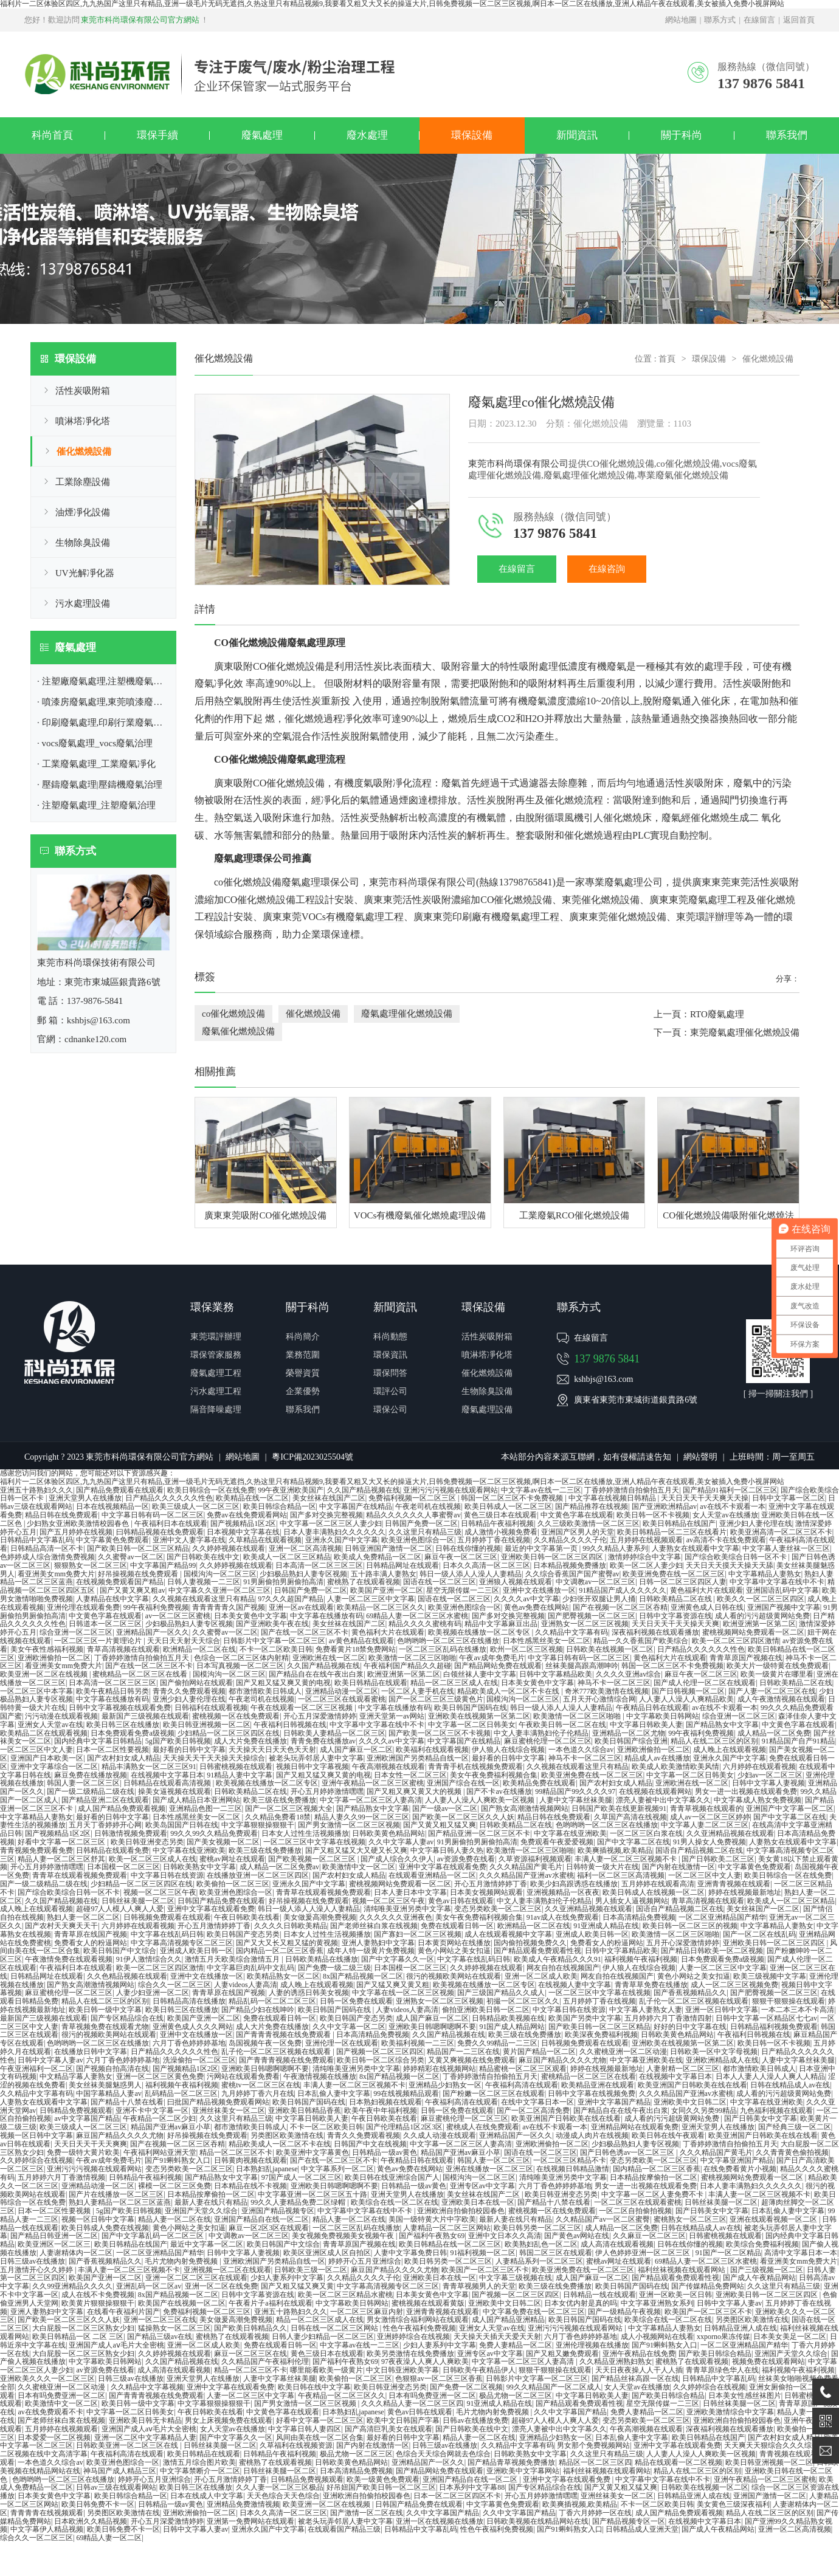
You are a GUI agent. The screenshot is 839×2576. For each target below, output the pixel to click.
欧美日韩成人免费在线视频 (105, 2228)
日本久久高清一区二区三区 (486, 1565)
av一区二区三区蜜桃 (177, 1616)
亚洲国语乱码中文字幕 (782, 1590)
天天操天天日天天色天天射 (272, 1749)
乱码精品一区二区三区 (181, 2093)
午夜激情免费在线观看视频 (68, 1959)
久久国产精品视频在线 (363, 1490)
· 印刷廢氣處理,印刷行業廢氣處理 (104, 722)
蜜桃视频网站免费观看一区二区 (753, 1632)
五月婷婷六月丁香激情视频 (61, 2177)
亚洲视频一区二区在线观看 (227, 2269)
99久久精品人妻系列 (615, 1548)
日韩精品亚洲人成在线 (740, 2328)
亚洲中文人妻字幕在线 (189, 1540)
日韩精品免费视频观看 (76, 2110)
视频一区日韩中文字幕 (36, 2135)
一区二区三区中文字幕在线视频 (314, 1842)
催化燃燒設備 (84, 451)
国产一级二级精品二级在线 (90, 1791)
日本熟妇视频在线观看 (385, 2102)
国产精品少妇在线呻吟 (257, 2009)
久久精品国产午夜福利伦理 (265, 2361)
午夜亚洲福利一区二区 (36, 2068)
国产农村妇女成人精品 (123, 1758)
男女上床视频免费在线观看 (228, 2420)
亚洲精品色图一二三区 (205, 1808)
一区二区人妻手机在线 (417, 1691)
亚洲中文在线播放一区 (539, 1590)
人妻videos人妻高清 (245, 1984)
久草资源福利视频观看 (535, 1859)
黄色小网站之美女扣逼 (454, 1950)
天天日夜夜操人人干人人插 (639, 2370)
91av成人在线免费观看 (563, 1917)
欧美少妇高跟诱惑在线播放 (574, 1884)
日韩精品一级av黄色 (384, 2152)
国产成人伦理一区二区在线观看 (705, 1682)
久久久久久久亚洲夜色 (395, 1917)
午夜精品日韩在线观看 (652, 1707)
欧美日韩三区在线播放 (122, 1724)
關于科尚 (681, 135)
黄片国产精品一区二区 (539, 2051)
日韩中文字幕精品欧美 (555, 1674)
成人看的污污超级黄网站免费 (762, 1616)
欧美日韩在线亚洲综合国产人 (392, 2177)
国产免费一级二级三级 (334, 1967)
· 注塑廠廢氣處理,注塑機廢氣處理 (104, 681)
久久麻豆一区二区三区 (649, 2235)
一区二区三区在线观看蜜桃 (341, 1699)
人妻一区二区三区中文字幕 (371, 1599)
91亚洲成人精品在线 (606, 1926)
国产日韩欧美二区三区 (718, 1859)
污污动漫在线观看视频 (61, 1716)
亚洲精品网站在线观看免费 (634, 2127)
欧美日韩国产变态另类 (243, 1934)
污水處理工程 (215, 1391)
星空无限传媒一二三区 (462, 1590)
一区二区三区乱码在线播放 (442, 1649)
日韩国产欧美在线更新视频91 (618, 1808)
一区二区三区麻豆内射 (366, 2311)
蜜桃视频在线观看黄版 (428, 2303)
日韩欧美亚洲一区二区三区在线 (128, 2445)
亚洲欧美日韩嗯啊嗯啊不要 (432, 2026)
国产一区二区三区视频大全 (289, 1808)
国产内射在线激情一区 (678, 1867)
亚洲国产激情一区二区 (769, 2496)
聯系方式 (720, 20)
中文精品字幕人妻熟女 (76, 2076)
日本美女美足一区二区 (789, 2336)
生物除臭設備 (82, 543)
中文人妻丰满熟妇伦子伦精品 (541, 1733)
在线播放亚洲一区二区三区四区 (258, 1875)
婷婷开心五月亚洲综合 (364, 2261)
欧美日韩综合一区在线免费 (211, 1490)
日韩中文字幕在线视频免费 (591, 2093)
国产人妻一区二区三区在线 (772, 1691)
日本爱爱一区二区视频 (54, 2437)
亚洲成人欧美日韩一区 (592, 1934)
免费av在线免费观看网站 (246, 1515)
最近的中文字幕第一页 (542, 1548)
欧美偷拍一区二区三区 (232, 1884)
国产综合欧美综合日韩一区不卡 (737, 1557)
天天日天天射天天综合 (183, 1641)
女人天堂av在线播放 (725, 1515)
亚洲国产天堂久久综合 (201, 2211)
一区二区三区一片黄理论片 (98, 1641)
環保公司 (390, 1409)
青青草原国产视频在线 (746, 1658)
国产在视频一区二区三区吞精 (620, 1607)
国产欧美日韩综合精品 (714, 2353)
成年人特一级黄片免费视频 (371, 1950)
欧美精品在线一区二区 (252, 1498)
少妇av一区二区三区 (770, 1775)
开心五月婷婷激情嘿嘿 (327, 1791)
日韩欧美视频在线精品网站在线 (537, 2521)
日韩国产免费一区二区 (421, 1523)
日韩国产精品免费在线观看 (221, 1901)
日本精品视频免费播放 (569, 1565)
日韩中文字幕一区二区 (788, 1498)
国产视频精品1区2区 (243, 1523)
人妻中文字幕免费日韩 (410, 2252)
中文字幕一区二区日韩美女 (472, 1724)
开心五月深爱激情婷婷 (319, 1716)
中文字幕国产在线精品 (355, 1506)
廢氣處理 (262, 135)
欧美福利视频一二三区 (417, 2043)
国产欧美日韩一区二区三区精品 (138, 1548)
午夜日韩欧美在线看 (247, 1917)
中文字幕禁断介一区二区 (200, 2471)
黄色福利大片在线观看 (706, 1590)
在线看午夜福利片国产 (123, 2311)
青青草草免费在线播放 (651, 1984)
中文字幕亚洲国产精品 (736, 2160)
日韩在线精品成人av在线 (790, 2085)
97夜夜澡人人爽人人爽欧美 (425, 2361)
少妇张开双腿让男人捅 (598, 1599)
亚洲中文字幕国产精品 (614, 2102)
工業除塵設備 (82, 482)
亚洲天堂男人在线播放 (85, 1498)
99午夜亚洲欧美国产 (290, 1490)
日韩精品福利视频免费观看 (774, 2026)
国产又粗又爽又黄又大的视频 (415, 1791)
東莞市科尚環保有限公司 (518, 464)
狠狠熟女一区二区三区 (90, 1565)
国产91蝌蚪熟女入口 (177, 2160)
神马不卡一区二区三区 (614, 1682)
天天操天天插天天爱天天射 (497, 2336)
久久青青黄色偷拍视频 (792, 2152)
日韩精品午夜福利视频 (497, 1523)
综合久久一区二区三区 (174, 1984)
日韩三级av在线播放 (32, 2261)
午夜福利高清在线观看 (521, 2085)
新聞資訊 (577, 135)
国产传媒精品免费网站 (707, 2286)
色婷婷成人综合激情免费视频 (47, 1557)
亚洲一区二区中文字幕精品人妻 (145, 2437)
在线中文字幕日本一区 (537, 2102)
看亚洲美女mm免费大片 (56, 1574)
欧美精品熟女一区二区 (283, 1976)
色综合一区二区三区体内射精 (241, 1658)
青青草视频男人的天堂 (479, 2286)
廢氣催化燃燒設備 (238, 1031)
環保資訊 (390, 1354)
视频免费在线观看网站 (768, 2361)
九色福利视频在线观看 (776, 2110)
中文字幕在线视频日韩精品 (613, 1498)
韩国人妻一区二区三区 (83, 1783)
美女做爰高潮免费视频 (319, 1917)
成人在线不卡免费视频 (97, 2294)
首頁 (666, 358)
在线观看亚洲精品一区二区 (432, 1875)
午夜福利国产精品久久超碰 (407, 1665)
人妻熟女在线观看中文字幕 (695, 1548)
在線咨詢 (607, 569)
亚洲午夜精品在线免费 (638, 2353)
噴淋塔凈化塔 (82, 421)
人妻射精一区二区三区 (682, 2068)
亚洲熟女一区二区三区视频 (585, 1623)
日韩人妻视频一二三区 (203, 1582)
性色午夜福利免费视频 (419, 2328)
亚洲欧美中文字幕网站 (522, 2471)
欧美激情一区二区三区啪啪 (412, 1658)
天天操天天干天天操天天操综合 (214, 1758)
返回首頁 (799, 20)
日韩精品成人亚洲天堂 (642, 2529)
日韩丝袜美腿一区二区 (138, 1901)
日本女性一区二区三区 (410, 1775)
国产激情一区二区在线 (366, 2513)
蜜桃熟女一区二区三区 (690, 2219)
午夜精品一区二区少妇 (159, 2118)
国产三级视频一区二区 (766, 2269)
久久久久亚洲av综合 (628, 1674)
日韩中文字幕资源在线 (675, 1616)
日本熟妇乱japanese (266, 2169)
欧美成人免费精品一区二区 (377, 1557)
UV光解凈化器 (84, 573)
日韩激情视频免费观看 (130, 1833)
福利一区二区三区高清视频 (621, 1875)
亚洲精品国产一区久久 (152, 1632)
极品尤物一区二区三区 (515, 2395)
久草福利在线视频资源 (296, 2445)
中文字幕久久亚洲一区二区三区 (219, 1590)
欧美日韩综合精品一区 (279, 1506)
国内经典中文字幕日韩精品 (98, 1741)
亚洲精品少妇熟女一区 (445, 2085)
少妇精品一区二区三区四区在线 (229, 1733)
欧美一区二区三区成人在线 (152, 1859)
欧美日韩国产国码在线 (470, 1707)
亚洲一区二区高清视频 (305, 1548)
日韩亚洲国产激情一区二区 (388, 1548)
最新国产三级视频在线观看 (145, 1716)
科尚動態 (390, 1336)
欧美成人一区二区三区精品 (287, 1557)
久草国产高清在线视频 (630, 1817)
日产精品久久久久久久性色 (169, 1498)
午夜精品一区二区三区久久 (341, 2395)
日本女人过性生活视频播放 (305, 1833)
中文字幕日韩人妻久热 (446, 1850)
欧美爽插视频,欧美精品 (615, 1850)
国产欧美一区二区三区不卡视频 (439, 1733)
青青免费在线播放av (323, 1741)
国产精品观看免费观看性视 (537, 1950)
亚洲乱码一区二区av (148, 2286)
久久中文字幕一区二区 (348, 2026)
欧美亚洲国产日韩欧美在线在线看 (692, 2085)
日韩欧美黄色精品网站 (388, 1833)
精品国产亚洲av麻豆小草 (170, 2127)
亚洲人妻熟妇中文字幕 (378, 1943)
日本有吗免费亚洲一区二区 (61, 2395)
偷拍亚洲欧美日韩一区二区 (486, 2009)
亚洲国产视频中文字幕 (783, 1607)
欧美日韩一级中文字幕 (105, 2009)
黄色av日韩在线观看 (460, 1901)
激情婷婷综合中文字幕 (644, 1557)
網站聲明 (700, 1456)
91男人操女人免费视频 (709, 1842)
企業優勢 (303, 1391)
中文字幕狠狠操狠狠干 (257, 1825)
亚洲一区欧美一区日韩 (675, 2294)
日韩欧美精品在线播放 (321, 1959)
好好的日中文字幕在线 (690, 2026)
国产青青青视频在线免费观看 (284, 2034)
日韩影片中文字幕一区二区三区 (274, 1641)
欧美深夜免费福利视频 (601, 2034)
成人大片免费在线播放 (250, 1741)
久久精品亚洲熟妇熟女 (615, 2361)
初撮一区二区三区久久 (522, 2001)
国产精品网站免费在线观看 (498, 1665)
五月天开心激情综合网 (599, 1699)
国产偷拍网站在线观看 (196, 1682)
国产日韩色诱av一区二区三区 (628, 2152)
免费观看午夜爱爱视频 (556, 1842)
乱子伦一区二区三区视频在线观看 (693, 2001)
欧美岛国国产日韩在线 (181, 1825)
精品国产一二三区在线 (463, 2051)
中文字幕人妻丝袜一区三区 (786, 1548)
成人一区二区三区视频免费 (734, 1984)
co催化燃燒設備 (233, 1013)
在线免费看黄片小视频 (739, 2169)
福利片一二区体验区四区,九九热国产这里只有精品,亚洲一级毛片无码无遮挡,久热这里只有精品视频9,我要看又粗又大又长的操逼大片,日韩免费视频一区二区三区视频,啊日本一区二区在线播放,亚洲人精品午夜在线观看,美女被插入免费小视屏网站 (392, 1481)
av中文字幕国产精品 (86, 2118)
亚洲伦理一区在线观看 (341, 2043)
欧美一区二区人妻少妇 (646, 1565)
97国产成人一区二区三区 (301, 2177)
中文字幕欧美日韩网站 (662, 1716)
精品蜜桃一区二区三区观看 (523, 2068)
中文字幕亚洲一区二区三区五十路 (312, 2194)
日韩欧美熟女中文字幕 (199, 1867)
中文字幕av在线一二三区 (541, 1490)
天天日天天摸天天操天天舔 (729, 1565)
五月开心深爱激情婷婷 (682, 1943)
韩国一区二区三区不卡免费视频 (513, 1498)
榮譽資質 (303, 1373)
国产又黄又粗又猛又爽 (439, 1825)
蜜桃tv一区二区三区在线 (260, 2085)
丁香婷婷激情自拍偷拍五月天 (631, 1490)
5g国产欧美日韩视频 (178, 1741)
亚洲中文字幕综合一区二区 (54, 1766)
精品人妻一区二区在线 (174, 2219)
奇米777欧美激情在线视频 (607, 1691)
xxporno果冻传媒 (723, 2336)
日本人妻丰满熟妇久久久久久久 (334, 1532)
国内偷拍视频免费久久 (530, 1943)
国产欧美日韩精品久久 (250, 2328)
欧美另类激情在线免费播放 (410, 2353)
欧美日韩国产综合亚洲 (631, 1741)
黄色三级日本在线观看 (500, 1515)
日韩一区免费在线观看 (356, 2001)
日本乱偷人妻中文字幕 (333, 2093)
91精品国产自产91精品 (798, 1741)
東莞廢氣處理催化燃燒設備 (744, 1032)
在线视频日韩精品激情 (572, 2169)
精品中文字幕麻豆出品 (500, 1623)
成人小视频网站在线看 (657, 2336)
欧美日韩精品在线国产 (679, 1523)
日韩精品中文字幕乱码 (36, 1540)
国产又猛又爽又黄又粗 (392, 1984)
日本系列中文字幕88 (472, 2487)
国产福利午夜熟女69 (431, 2235)
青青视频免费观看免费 (36, 1850)
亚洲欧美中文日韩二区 (690, 2102)
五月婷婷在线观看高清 (657, 1884)
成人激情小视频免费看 (500, 1532)
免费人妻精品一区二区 (515, 2345)
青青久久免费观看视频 (189, 1691)
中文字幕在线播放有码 (326, 1616)
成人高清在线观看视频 (617, 2244)
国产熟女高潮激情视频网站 (524, 1808)
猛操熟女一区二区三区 (174, 2328)
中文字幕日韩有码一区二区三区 (153, 1515)
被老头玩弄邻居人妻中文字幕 (316, 1758)
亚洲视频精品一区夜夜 (563, 1892)
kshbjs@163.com (603, 1379)
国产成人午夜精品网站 (759, 2277)
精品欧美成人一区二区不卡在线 (509, 1691)
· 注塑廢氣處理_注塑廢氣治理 (96, 805)
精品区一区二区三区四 (595, 2462)
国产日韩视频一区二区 (688, 1691)
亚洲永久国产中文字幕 (341, 1540)
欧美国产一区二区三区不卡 (485, 2269)
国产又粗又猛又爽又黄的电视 (283, 1682)
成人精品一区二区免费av (279, 1867)
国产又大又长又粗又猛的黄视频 (287, 1943)
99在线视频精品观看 (406, 2093)
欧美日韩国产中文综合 (119, 1950)
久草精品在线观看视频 (265, 1540)
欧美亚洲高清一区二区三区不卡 (781, 1532)
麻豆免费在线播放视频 (90, 1775)
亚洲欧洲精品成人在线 (722, 2060)
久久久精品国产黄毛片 (525, 1867)
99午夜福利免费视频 (156, 1607)
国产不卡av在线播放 (498, 1791)
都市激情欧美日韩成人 (265, 1691)
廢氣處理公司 (633, 882)
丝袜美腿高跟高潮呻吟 (581, 1665)
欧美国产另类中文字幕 (584, 2018)
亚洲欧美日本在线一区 (477, 2202)
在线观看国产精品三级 (344, 2529)
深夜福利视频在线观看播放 (655, 1632)
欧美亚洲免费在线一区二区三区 (674, 1574)
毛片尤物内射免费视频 (182, 2261)
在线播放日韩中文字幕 (90, 2051)
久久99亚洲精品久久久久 (72, 2286)
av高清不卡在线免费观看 (726, 1540)
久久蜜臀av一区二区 (130, 1557)
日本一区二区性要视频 (112, 1749)
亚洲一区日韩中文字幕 (721, 2009)
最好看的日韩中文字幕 (189, 1749)
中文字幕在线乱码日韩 (167, 1934)
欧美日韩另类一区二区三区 (537, 2228)
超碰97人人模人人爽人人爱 (120, 1909)
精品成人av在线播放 (656, 1758)
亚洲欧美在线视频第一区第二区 (479, 1716)
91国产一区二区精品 (728, 2252)
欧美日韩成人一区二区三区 (508, 1506)
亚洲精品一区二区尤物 (628, 1733)
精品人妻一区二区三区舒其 (61, 1859)
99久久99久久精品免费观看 (214, 1833)
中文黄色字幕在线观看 (576, 1515)
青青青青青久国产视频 (228, 1607)
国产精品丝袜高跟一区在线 (635, 2378)
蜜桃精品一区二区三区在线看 (140, 1674)
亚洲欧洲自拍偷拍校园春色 (461, 2211)
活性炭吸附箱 (82, 391)
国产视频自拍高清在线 (112, 2068)
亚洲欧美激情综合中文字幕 (730, 2412)
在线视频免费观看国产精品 (120, 1582)
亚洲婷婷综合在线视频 (413, 2336)
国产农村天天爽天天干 (61, 1926)
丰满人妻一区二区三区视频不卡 (626, 1859)
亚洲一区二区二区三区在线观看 (196, 2277)
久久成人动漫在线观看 (439, 2135)
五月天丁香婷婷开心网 (105, 1825)
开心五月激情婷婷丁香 (490, 1884)
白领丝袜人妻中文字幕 (479, 1674)
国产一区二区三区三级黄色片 (435, 1699)
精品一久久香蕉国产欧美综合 (640, 1641)
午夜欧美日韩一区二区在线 (562, 1724)
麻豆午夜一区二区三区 (460, 1557)
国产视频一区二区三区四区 (380, 2051)
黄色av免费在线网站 (536, 1607)
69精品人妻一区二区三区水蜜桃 (417, 1616)
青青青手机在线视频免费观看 (475, 1766)
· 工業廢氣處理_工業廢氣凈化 (96, 764)
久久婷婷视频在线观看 (228, 1548)
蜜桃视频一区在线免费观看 (236, 1716)
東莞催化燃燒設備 (601, 900)
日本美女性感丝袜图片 (744, 2395)
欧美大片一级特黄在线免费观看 (778, 1665)
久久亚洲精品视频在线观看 (730, 1833)
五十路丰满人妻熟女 (383, 1574)
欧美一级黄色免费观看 (383, 2479)
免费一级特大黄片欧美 (83, 2152)
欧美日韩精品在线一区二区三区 (450, 2244)
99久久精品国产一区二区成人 (553, 2387)
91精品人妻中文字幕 (239, 1775)
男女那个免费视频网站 (593, 2445)
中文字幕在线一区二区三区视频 (403, 1992)
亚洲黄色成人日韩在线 (707, 1607)
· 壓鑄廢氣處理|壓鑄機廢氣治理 (99, 784)
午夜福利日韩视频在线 (290, 1724)
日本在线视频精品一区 (112, 1506)
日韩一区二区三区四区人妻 (683, 1582)
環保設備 (471, 135)
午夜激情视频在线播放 (319, 2076)
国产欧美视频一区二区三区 (312, 1859)
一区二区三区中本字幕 (36, 1691)
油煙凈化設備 (82, 512)
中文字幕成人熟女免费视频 (757, 1800)
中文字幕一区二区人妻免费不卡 (653, 2194)
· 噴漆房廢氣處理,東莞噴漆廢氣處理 (109, 702)
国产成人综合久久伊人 (397, 1859)
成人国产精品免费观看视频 (121, 1808)
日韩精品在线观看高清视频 (168, 1783)
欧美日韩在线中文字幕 (314, 2387)
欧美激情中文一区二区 (358, 1867)
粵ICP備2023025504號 (312, 1456)
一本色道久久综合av (580, 1749)
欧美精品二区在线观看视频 (44, 1733)
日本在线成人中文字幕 (206, 2496)
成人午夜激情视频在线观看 (781, 1699)
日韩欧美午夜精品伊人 (479, 2370)
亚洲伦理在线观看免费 (83, 1607)
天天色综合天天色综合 (283, 2496)
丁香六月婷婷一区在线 (595, 2513)
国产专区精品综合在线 (127, 2018)
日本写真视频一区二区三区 (240, 1665)
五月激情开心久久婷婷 (37, 2269)
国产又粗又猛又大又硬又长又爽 (356, 1850)
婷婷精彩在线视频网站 (439, 2068)
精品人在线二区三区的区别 (714, 1741)
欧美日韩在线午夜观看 (668, 2135)
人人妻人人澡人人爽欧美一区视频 (480, 1800)
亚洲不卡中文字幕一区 (152, 2110)
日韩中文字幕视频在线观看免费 (120, 1707)
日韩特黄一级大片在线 (602, 1867)
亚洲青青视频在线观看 (733, 1884)
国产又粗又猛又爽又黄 (297, 2286)
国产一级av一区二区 (444, 1808)
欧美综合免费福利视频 (762, 2244)
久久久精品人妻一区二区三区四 (412, 2403)
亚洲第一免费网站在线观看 (250, 2521)
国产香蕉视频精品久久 (690, 1992)
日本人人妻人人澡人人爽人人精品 (770, 2076)
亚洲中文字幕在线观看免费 (442, 1867)
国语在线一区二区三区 (439, 1582)
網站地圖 (681, 20)
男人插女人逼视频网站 (631, 1901)
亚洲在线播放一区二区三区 (489, 2169)
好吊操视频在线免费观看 (139, 1574)
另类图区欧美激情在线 (286, 2135)
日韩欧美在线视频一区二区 (610, 1649)
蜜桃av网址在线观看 (231, 1859)
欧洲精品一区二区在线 (199, 1649)
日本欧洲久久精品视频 (90, 2521)
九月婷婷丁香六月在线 (257, 2093)
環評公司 (390, 1391)
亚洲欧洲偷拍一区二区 (54, 1658)
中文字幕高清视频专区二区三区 (182, 1943)
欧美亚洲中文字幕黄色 (312, 2152)
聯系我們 (786, 135)
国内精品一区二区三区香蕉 (279, 1950)
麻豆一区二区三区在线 (250, 2353)
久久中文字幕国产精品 (570, 2412)
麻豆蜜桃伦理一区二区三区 (548, 1741)
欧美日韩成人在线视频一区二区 (653, 1892)
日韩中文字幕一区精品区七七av (766, 2018)
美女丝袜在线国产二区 (328, 1498)
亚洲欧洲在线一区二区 (328, 1658)
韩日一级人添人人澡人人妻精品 (471, 1574)
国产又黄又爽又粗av (132, 1590)
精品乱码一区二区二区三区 (272, 2001)
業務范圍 (303, 1354)
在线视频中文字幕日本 (167, 1775)
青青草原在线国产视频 (90, 1934)
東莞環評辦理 (705, 917)
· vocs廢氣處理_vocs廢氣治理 (95, 743)
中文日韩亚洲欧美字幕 (402, 2370)
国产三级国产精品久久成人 (501, 1992)
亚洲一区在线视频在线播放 (439, 2521)
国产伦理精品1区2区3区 (404, 2127)
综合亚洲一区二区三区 (76, 1632)
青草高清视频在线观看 (123, 1649)
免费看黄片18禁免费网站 (356, 1649)
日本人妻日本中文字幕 (410, 1892)
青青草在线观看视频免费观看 (79, 1875)
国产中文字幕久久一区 (397, 1959)
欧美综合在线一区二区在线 (394, 2202)
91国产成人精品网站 (512, 2026)
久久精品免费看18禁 (278, 1817)
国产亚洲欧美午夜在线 (272, 1623)
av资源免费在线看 (466, 1859)
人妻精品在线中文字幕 (112, 1599)
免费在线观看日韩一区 (457, 1926)
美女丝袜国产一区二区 (763, 1909)
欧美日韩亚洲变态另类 (147, 1842)
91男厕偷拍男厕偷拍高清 (283, 1582)
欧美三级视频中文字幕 (769, 1976)
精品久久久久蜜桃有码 (424, 1623)
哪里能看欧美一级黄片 (326, 2370)
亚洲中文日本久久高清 (504, 2235)
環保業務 (212, 1307)
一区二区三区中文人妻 (36, 1749)
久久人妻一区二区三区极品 (279, 2487)
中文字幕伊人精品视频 (46, 2529)
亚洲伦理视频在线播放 (592, 2345)
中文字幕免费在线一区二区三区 (534, 2311)
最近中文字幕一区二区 (206, 2244)
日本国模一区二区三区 (123, 1867)
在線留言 (759, 20)
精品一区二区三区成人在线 (454, 1682)
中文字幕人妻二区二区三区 (704, 1825)
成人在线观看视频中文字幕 (508, 1934)
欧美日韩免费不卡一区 (97, 2504)
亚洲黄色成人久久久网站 (193, 2026)
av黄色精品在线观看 (361, 1641)
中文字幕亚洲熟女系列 (657, 2303)
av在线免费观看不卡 (50, 2412)
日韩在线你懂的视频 (468, 1548)
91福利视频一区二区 (483, 2252)
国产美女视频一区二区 (223, 1842)
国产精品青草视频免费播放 (511, 2462)
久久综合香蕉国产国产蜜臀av (572, 1574)
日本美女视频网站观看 (486, 1892)
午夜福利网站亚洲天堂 (159, 2152)
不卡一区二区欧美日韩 (276, 1649)
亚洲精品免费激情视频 (243, 2504)
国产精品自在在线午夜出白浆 (316, 1674)
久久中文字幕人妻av (400, 1842)
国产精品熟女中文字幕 (722, 1724)
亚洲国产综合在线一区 (463, 1783)
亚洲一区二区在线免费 (221, 2286)
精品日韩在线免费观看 (61, 1515)
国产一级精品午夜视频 (624, 2311)
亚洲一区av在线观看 (301, 1607)
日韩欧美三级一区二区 (310, 2269)
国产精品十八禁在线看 (127, 2102)
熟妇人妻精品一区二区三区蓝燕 (120, 2202)
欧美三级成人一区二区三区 (196, 1506)
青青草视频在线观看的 (706, 1808)
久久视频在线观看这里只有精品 (204, 1599)
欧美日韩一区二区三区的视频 (690, 1926)
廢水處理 (367, 135)
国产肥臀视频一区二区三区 (591, 1616)
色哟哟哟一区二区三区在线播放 (448, 1641)
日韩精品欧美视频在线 (508, 2018)
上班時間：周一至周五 (772, 1456)
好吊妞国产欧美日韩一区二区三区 (381, 2487)
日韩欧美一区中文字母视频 (714, 2051)
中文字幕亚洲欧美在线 (646, 2060)
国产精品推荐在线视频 (591, 1506)
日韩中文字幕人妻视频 (768, 1783)
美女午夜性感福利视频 (46, 1649)
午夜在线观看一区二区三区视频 (302, 1707)
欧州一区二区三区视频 (526, 1649)
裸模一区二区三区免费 (174, 2186)
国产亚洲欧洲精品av (664, 1506)
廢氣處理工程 (717, 900)
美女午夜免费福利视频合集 (493, 1775)
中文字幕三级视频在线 (515, 2277)
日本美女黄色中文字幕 (250, 1616)
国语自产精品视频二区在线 (699, 1850)
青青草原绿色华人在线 (722, 2370)
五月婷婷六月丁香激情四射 (668, 2018)
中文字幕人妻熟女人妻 (645, 2009)
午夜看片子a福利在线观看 (270, 2303)
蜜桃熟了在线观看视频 (363, 1582)
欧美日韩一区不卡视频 (652, 1515)
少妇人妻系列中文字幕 (286, 2277)
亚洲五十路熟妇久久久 (36, 1490)
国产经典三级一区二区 (794, 2127)
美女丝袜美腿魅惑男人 (105, 2085)
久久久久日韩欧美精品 (290, 1926)
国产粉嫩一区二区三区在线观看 (494, 2093)
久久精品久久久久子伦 (570, 1540)
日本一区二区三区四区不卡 (457, 2496)
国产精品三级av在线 (159, 2336)
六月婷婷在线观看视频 (759, 1766)
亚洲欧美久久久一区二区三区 (47, 2378)
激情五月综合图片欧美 (199, 2462)
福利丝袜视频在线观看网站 (682, 2269)
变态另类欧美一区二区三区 (498, 1909)
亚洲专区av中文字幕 (482, 2186)
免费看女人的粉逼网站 (90, 1943)
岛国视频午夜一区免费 (265, 2043)
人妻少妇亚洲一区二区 (152, 1992)
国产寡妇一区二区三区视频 (417, 1934)
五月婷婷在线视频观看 (646, 1540)
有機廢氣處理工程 (365, 917)
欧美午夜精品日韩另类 (112, 1691)
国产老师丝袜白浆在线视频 (374, 1926)
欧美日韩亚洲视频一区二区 (206, 1724)
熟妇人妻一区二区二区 (83, 1917)
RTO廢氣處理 (717, 1014)
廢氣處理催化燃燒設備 (406, 1013)
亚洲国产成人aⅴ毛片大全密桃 (116, 2345)
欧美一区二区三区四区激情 (735, 1641)
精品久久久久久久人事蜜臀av (413, 1515)
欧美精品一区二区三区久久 (380, 1607)
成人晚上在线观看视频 (729, 1749)
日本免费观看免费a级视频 (132, 1733)
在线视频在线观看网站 (655, 1791)
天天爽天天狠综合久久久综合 (771, 2445)
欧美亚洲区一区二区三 (54, 2244)
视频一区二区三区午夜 (159, 1892)
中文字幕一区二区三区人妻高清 (371, 1800)
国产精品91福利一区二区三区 (730, 1490)
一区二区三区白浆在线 (646, 1833)
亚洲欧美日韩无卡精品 (145, 2420)
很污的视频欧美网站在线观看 (453, 1976)
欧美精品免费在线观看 (539, 1783)
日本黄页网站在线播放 (454, 1943)
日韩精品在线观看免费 (112, 1850)
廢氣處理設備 (487, 1409)
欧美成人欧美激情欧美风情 (675, 1766)
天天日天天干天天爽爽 (90, 2144)
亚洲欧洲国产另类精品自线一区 (418, 1758)
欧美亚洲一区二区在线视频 (44, 1674)
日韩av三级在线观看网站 (116, 2487)
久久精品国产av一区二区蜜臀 (603, 2219)
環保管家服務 (215, 1354)
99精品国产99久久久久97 (575, 1791)
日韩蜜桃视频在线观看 (235, 1766)
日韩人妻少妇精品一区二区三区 (323, 2336)
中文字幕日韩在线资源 (167, 1875)
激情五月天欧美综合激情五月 (233, 1959)
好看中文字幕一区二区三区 (62, 1842)
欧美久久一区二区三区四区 (760, 1599)
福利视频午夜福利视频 (640, 1959)
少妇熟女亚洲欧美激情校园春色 (79, 1523)
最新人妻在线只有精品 (210, 2202)
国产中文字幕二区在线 (789, 1817)
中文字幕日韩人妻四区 (304, 2429)
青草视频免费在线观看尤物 (105, 2026)
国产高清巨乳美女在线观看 (388, 2429)
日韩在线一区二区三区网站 (335, 2328)
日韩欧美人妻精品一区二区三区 (334, 1733)
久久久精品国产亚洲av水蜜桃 (526, 1875)
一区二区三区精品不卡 (569, 2160)
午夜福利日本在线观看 (170, 1523)
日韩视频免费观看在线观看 (167, 1917)
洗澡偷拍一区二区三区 (199, 2060)
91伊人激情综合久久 (149, 1959)
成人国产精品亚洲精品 (508, 2319)
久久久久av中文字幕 (526, 1599)
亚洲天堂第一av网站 (391, 1716)
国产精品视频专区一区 (628, 2521)
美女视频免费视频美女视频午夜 (344, 2235)
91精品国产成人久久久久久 (622, 1590)
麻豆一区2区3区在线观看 (269, 2228)
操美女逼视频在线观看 (174, 1791)
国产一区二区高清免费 (533, 2110)
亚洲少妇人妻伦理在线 (755, 1523)
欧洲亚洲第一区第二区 (759, 1623)
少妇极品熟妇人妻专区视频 (303, 1574)
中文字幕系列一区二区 (337, 2169)
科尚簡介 (303, 1336)
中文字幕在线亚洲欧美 (570, 1833)
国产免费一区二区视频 (466, 2387)
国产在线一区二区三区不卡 (304, 1632)
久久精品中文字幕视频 (147, 2387)
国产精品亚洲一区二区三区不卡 (479, 1833)
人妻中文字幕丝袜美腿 (575, 1800)
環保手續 (157, 135)
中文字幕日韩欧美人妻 (646, 1724)
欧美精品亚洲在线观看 (597, 2085)
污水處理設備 (82, 603)
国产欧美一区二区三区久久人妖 (463, 1817)
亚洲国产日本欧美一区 (46, 1758)
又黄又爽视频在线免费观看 (472, 2060)
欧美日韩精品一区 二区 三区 (77, 2336)
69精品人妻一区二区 (109, 2537)
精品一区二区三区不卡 (235, 2152)
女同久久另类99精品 (704, 2110)
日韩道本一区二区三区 (105, 1623)
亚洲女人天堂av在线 (50, 1724)
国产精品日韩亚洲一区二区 (54, 2235)
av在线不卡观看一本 (732, 1506)
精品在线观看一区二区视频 (678, 2462)
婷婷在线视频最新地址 (744, 1892)
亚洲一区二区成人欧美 (541, 1976)
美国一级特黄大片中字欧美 (432, 2219)
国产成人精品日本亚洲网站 (196, 1800)
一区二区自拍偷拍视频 (635, 2211)
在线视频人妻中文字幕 (574, 1984)
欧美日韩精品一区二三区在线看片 (672, 1532)
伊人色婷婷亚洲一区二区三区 (643, 2252)
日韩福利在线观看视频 (210, 1707)
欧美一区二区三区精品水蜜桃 (345, 2294)
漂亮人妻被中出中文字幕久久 (663, 1800)
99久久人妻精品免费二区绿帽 (298, 2202)
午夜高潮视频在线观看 (388, 1766)
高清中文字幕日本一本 (800, 2252)
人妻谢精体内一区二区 (76, 2252)
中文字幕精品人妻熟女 (764, 1574)
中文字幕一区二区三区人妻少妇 (331, 1523)
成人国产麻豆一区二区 (356, 1749)
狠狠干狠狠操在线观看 (788, 2001)
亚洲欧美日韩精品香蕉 (304, 2110)
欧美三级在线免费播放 (279, 1800)
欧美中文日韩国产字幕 (403, 2420)
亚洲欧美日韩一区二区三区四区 (553, 1557)
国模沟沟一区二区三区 (220, 1574)
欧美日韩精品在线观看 (370, 1682)
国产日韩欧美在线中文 (203, 1557)
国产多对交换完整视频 (326, 1515)
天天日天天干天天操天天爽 (675, 1623)
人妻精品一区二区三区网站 (447, 2228)
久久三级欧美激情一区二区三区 (588, 1523)
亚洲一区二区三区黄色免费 (160, 2076)
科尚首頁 (52, 135)
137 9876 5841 (607, 1359)
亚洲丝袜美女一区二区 (228, 2110)
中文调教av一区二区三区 (595, 1582)
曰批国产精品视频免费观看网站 (218, 2102)
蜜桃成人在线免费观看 (482, 2127)
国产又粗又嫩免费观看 (562, 2353)
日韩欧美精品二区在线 (676, 1599)
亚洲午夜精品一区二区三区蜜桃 (373, 1783)
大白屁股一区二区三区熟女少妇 (83, 2328)
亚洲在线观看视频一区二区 (774, 2219)
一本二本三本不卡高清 (797, 2009)
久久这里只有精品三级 (424, 1532)
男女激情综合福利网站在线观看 (418, 2319)
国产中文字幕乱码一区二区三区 (153, 2235)
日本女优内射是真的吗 (580, 2303)
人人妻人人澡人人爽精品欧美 (686, 1699)
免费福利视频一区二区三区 (413, 1498)
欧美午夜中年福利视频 (380, 2110)
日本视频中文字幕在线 (243, 1532)
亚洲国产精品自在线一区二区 (261, 2219)
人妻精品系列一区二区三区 (539, 2261)
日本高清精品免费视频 (638, 1917)
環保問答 (390, 1373)
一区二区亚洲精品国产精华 (722, 1917)
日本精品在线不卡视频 (250, 2186)
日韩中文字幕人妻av (50, 2060)
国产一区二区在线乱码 (759, 1934)
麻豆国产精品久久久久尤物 (562, 2060)
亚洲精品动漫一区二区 (341, 1691)
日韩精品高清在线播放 (189, 2001)
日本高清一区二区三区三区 (319, 1565)
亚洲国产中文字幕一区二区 (790, 1808)
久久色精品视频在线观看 (127, 1976)
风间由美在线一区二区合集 (320, 2437)
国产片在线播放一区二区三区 (116, 2194)
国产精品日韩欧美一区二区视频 (712, 1950)
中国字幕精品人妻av (108, 2093)
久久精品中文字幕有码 (571, 1632)
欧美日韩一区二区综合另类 (380, 2060)
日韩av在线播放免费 (475, 2420)
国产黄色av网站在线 (576, 2235)
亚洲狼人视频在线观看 (515, 1582)
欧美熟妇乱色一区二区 (541, 2244)
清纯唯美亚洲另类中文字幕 (407, 1909)
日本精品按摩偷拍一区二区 (653, 2177)
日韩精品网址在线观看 (402, 1565)
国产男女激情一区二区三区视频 (349, 1825)
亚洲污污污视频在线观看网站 (450, 1490)
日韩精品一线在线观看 (599, 2294)
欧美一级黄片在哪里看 (777, 1674)
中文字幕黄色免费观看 (112, 1540)
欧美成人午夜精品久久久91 (557, 1959)
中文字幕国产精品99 (163, 1565)
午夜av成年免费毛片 (491, 1658)
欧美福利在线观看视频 (432, 1749)
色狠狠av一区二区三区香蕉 (438, 2378)
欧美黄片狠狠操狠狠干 (97, 2303)
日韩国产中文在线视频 (370, 2144)
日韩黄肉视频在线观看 (250, 2160)
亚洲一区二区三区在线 (159, 2319)
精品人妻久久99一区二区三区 (361, 1817)
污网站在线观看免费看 (243, 2076)
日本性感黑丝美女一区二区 (546, 1641)
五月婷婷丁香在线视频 (493, 1540)
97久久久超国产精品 (290, 1599)
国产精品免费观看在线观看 (120, 1490)
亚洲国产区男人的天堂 (577, 1532)
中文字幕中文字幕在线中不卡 (777, 1582)
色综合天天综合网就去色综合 (443, 2454)
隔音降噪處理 (215, 1409)
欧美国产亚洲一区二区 (386, 1590)
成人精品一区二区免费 (773, 1733)
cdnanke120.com (95, 1039)
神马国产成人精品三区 (119, 2471)
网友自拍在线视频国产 (563, 1967)
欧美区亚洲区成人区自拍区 (327, 2252)
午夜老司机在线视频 (428, 1506)
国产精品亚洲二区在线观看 (105, 1800)
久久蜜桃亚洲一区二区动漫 (623, 2051)
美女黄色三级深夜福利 (733, 2504)
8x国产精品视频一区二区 (363, 1976)
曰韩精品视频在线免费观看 (160, 1532)
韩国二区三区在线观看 (555, 2252)
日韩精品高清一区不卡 (46, 1548)
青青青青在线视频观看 (46, 2513)
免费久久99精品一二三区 (497, 2043)
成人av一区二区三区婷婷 (710, 1817)
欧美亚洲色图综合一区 (417, 1540)
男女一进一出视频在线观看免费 (746, 1791)
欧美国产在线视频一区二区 (182, 2303)
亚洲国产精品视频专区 (277, 2211)
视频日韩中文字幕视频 (312, 1766)
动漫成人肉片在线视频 (592, 2135)
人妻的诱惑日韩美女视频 (309, 1992)
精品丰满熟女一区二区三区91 (149, 1766)
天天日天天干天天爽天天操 (704, 1498)
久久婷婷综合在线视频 (36, 2160)
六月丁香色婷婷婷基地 (189, 2043)
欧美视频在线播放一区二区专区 (480, 1632)
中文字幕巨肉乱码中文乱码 (250, 1967)
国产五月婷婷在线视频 (76, 1532)
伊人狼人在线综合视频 (508, 1749)
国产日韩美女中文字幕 (760, 2118)
